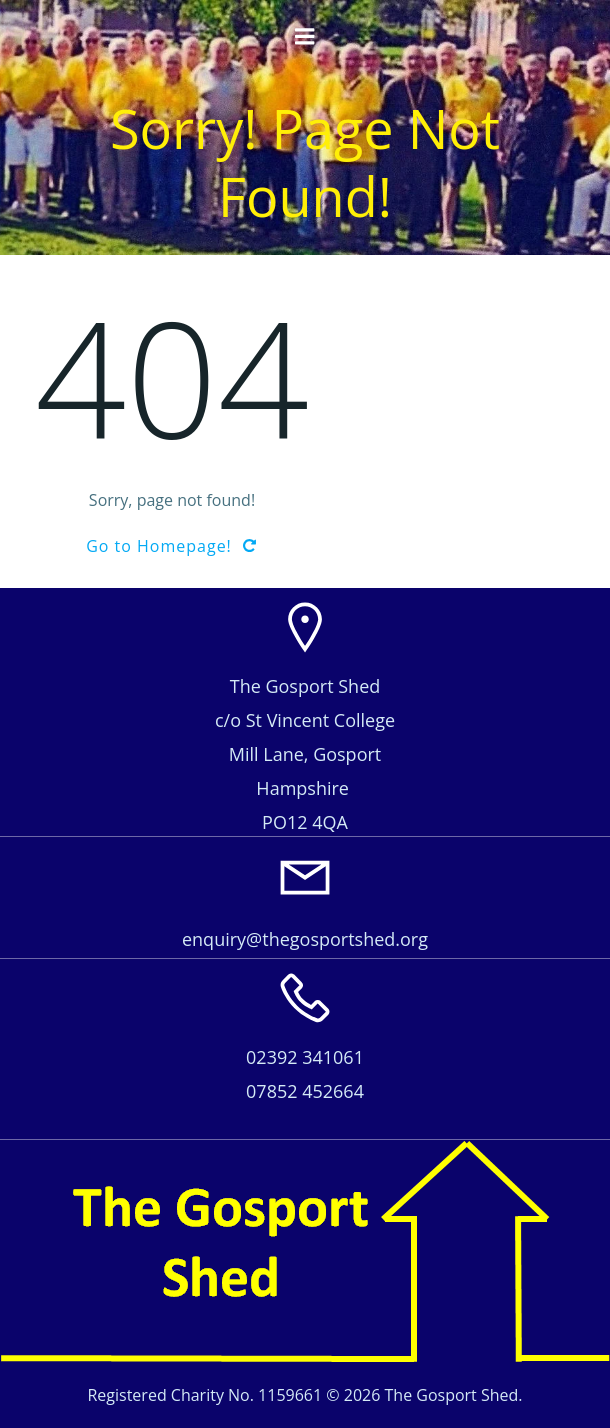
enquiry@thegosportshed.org (305, 939)
